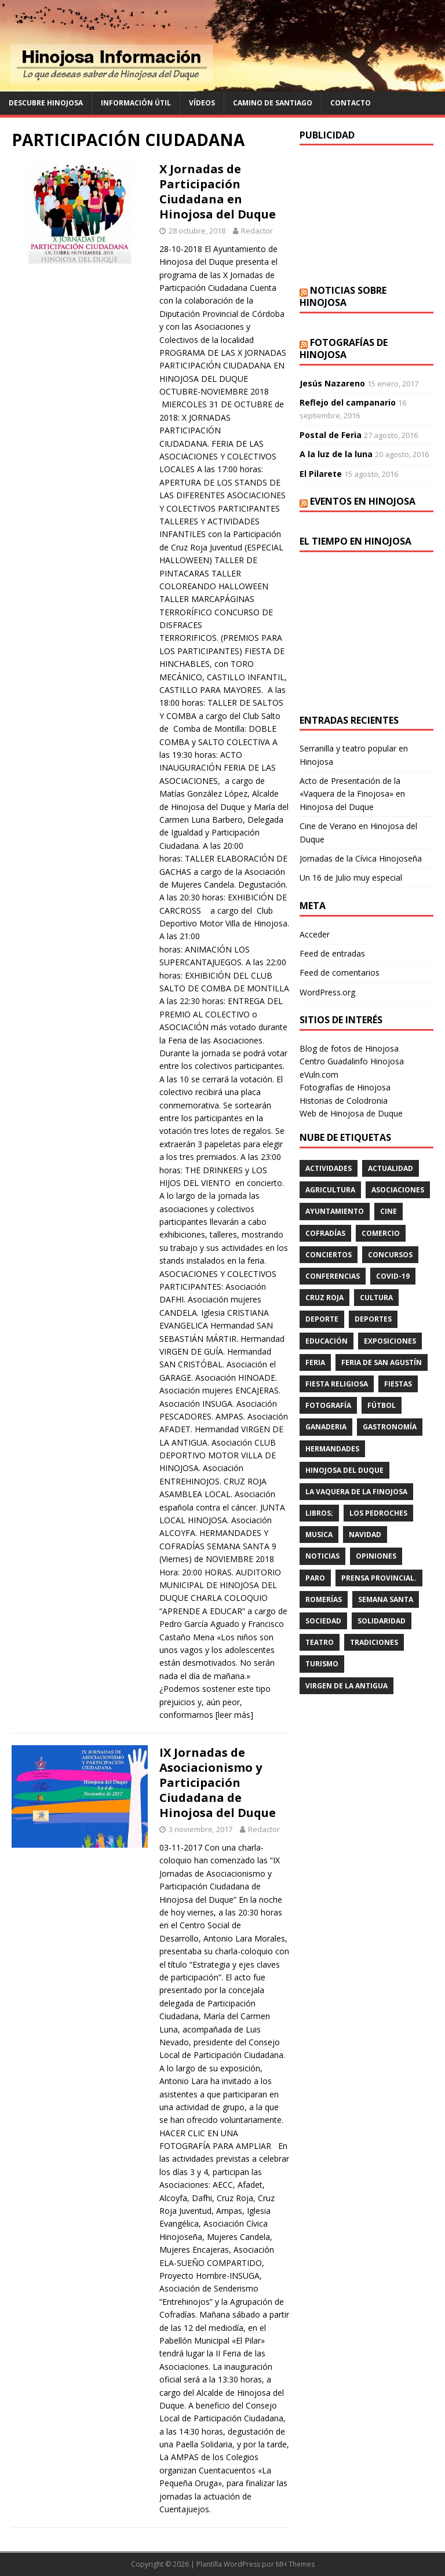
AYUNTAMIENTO (334, 1211)
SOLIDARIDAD (382, 1621)
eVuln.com (319, 1074)
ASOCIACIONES (397, 1190)
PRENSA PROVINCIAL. (379, 1578)
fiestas (398, 1384)
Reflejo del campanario (348, 402)
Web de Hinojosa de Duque (351, 1113)
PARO (315, 1578)
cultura (376, 1297)
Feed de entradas (332, 953)
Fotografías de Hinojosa (344, 348)
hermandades (332, 1449)
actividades (328, 1168)
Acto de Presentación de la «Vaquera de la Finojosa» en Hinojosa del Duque (352, 793)
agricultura (330, 1190)
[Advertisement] (366, 215)
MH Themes (295, 2564)
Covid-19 (393, 1276)
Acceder (315, 934)
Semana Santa (385, 1599)
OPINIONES (376, 1556)
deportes (373, 1319)
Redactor (257, 230)
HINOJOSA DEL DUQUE (344, 1470)
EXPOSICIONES (390, 1341)
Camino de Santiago (272, 103)
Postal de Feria (331, 434)
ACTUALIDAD (390, 1168)
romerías (323, 1599)
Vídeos (202, 103)
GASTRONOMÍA (390, 1427)
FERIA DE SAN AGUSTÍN (381, 1362)
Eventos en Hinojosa (362, 501)
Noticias (322, 1556)
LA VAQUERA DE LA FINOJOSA (356, 1492)
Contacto (350, 103)
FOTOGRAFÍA (328, 1405)
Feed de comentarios (340, 972)
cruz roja (324, 1297)
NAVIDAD (365, 1534)
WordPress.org (327, 992)
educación (326, 1341)
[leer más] (234, 1714)
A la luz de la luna (336, 453)
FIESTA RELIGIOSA (336, 1384)
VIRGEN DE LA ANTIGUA (346, 1686)
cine (388, 1211)
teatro (319, 1642)
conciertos (328, 1255)
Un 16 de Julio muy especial (351, 877)
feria (315, 1362)
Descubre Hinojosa (46, 103)
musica (319, 1534)
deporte (321, 1319)
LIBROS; (319, 1513)
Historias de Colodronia (344, 1100)
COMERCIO (381, 1233)
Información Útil (136, 103)
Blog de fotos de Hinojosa (349, 1048)
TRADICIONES (374, 1642)
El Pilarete (321, 473)
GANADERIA (325, 1427)
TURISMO (321, 1664)
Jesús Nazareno (332, 383)
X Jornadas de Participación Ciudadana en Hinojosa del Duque (217, 191)
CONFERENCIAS (332, 1276)
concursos (390, 1255)
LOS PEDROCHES (378, 1513)
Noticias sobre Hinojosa (343, 296)
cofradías (325, 1233)
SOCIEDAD (323, 1621)
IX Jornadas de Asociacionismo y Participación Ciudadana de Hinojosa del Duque (217, 1782)
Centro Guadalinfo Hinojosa (352, 1061)
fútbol (381, 1405)
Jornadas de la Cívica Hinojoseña (361, 858)
